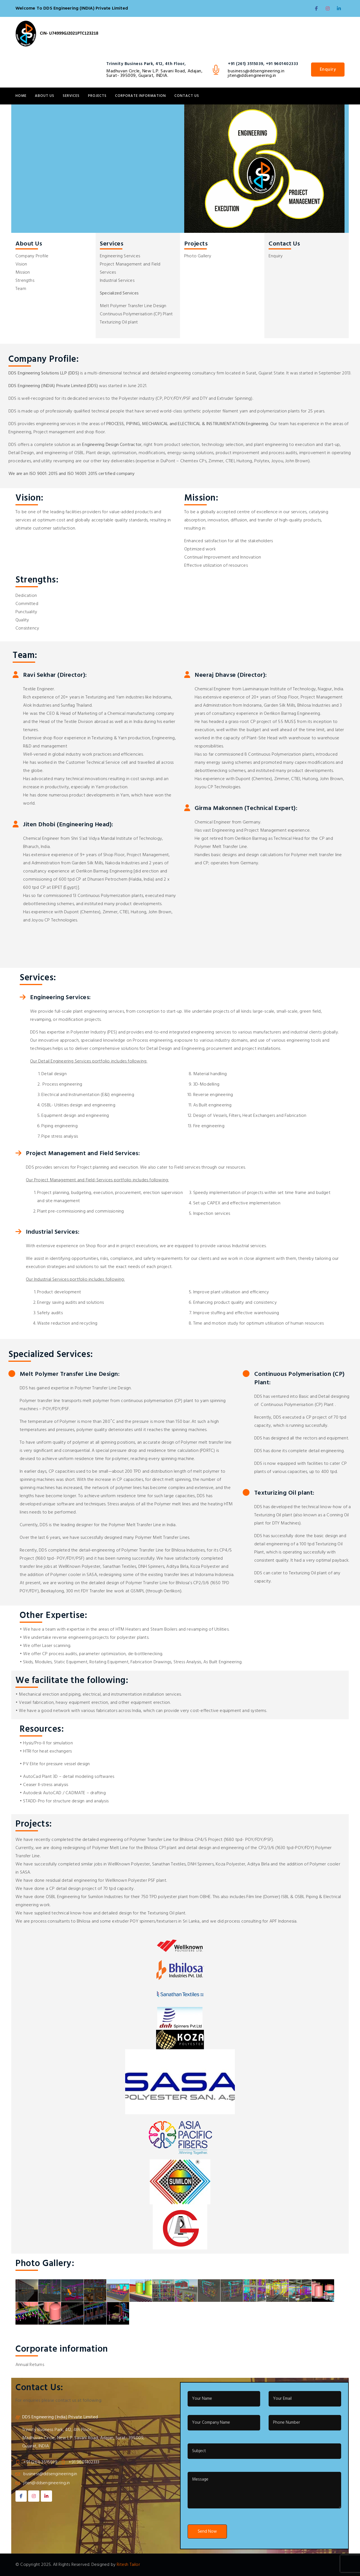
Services (71, 96)
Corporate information (140, 96)
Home (20, 96)
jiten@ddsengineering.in (252, 75)
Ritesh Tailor (128, 2564)
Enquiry (328, 69)
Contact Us (186, 96)
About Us (44, 96)
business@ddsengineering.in (256, 71)
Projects (97, 96)
